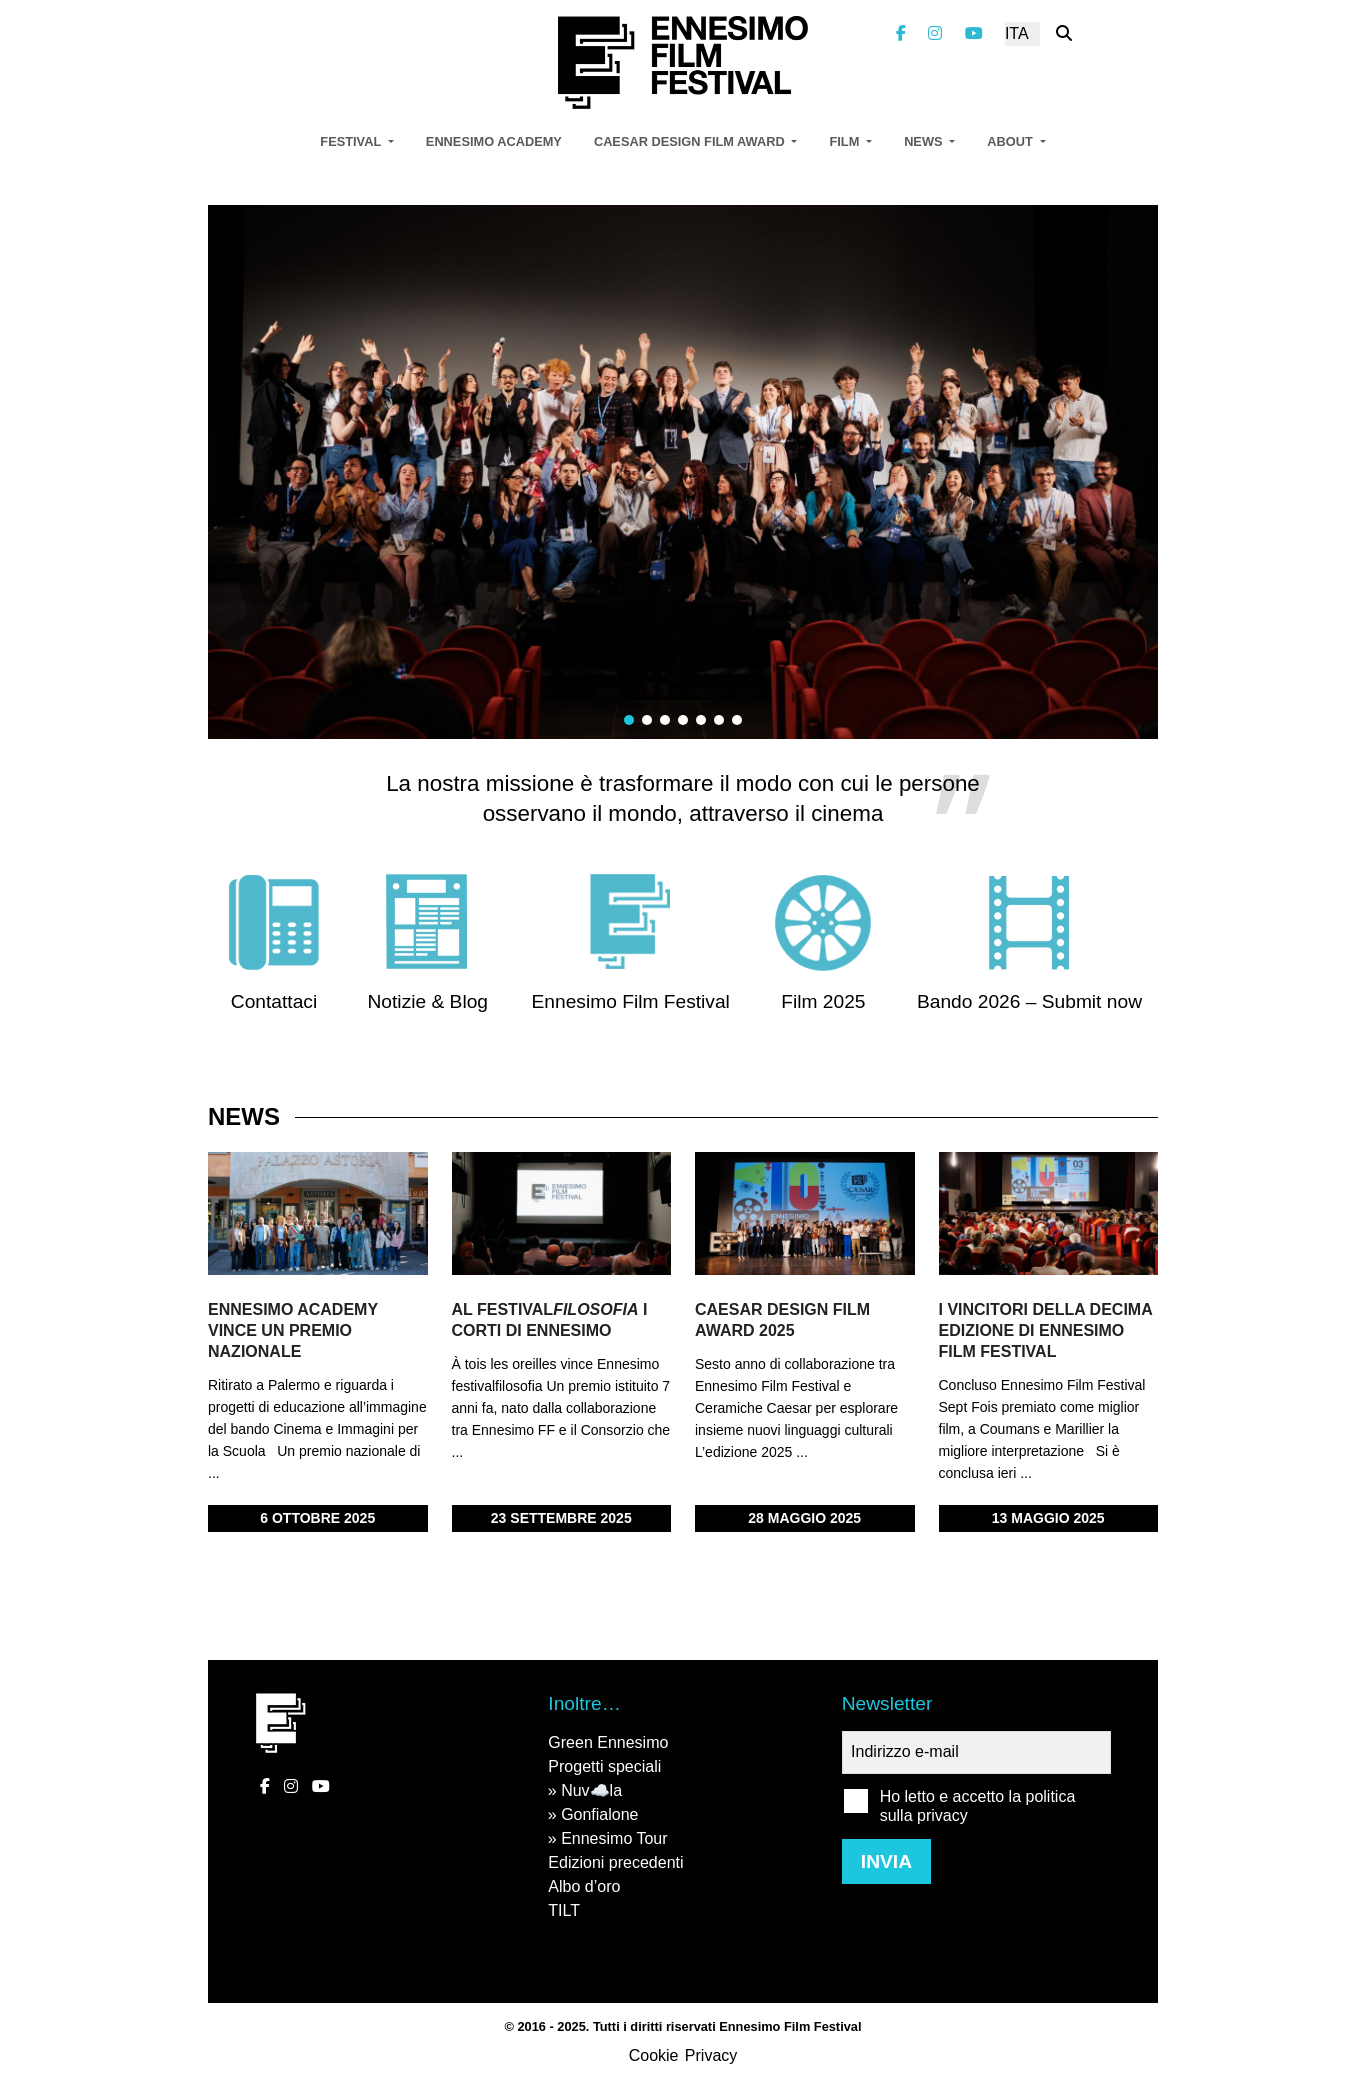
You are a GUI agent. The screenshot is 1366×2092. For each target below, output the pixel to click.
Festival (352, 141)
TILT (564, 1910)
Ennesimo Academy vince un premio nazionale (293, 1330)
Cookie (654, 2055)
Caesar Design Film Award (691, 141)
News (925, 141)
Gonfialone (599, 1814)
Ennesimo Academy (494, 141)
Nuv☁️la (591, 1790)
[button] (629, 720)
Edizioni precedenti (615, 1862)
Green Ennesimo (608, 1742)
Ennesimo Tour (614, 1838)
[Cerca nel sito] (1064, 33)
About (1011, 141)
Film (845, 141)
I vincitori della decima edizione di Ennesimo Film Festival (1046, 1330)
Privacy (711, 2055)
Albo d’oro (584, 1886)
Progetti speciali (604, 1766)
